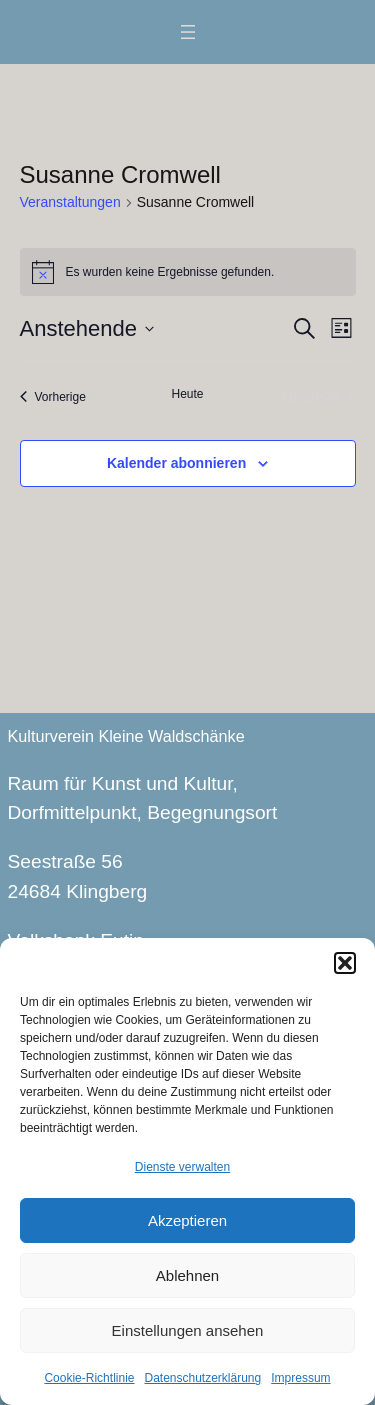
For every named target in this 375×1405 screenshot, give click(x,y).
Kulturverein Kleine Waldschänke (126, 736)
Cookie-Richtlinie (89, 1378)
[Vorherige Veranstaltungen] (53, 397)
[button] (345, 963)
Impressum (300, 1378)
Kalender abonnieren (176, 463)
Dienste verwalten (182, 1167)
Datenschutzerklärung (202, 1378)
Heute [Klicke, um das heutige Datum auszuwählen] (187, 394)
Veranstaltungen (70, 202)
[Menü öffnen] (188, 32)
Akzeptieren (187, 1220)
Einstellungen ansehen (188, 1330)
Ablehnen (187, 1275)
